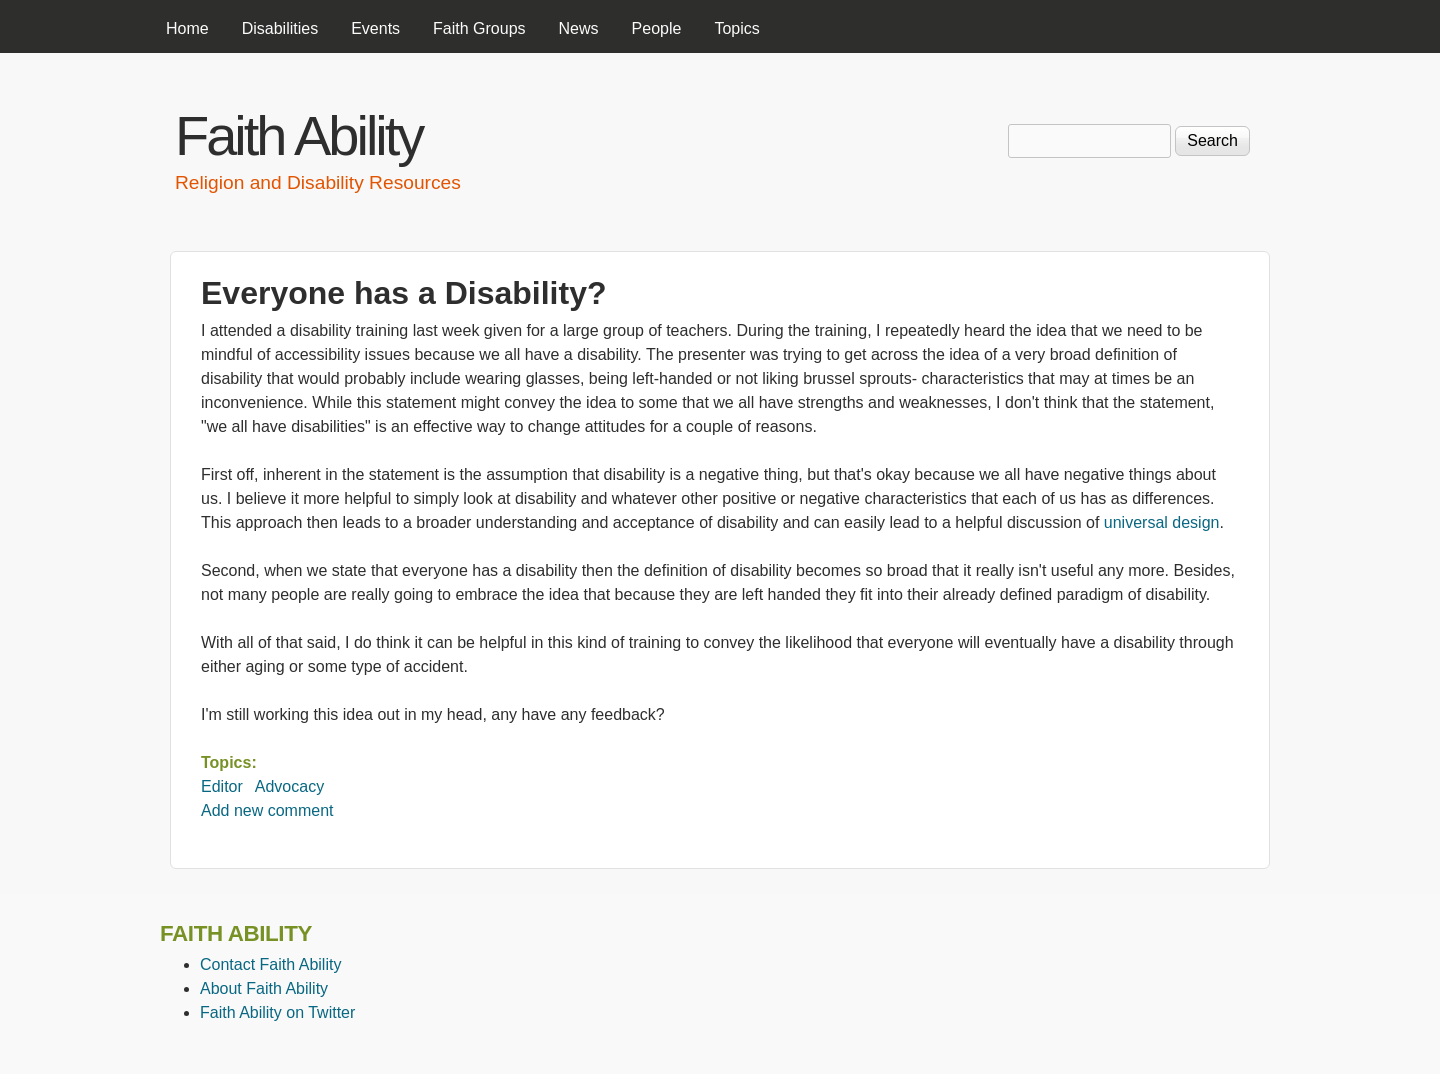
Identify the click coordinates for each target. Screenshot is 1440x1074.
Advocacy (289, 786)
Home (187, 28)
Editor (222, 786)
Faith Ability (298, 135)
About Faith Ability (264, 988)
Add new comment (267, 810)
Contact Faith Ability (270, 964)
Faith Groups (479, 28)
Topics (736, 28)
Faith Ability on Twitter (277, 1012)
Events (375, 28)
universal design (1162, 522)
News (579, 28)
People (657, 28)
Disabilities (280, 28)
